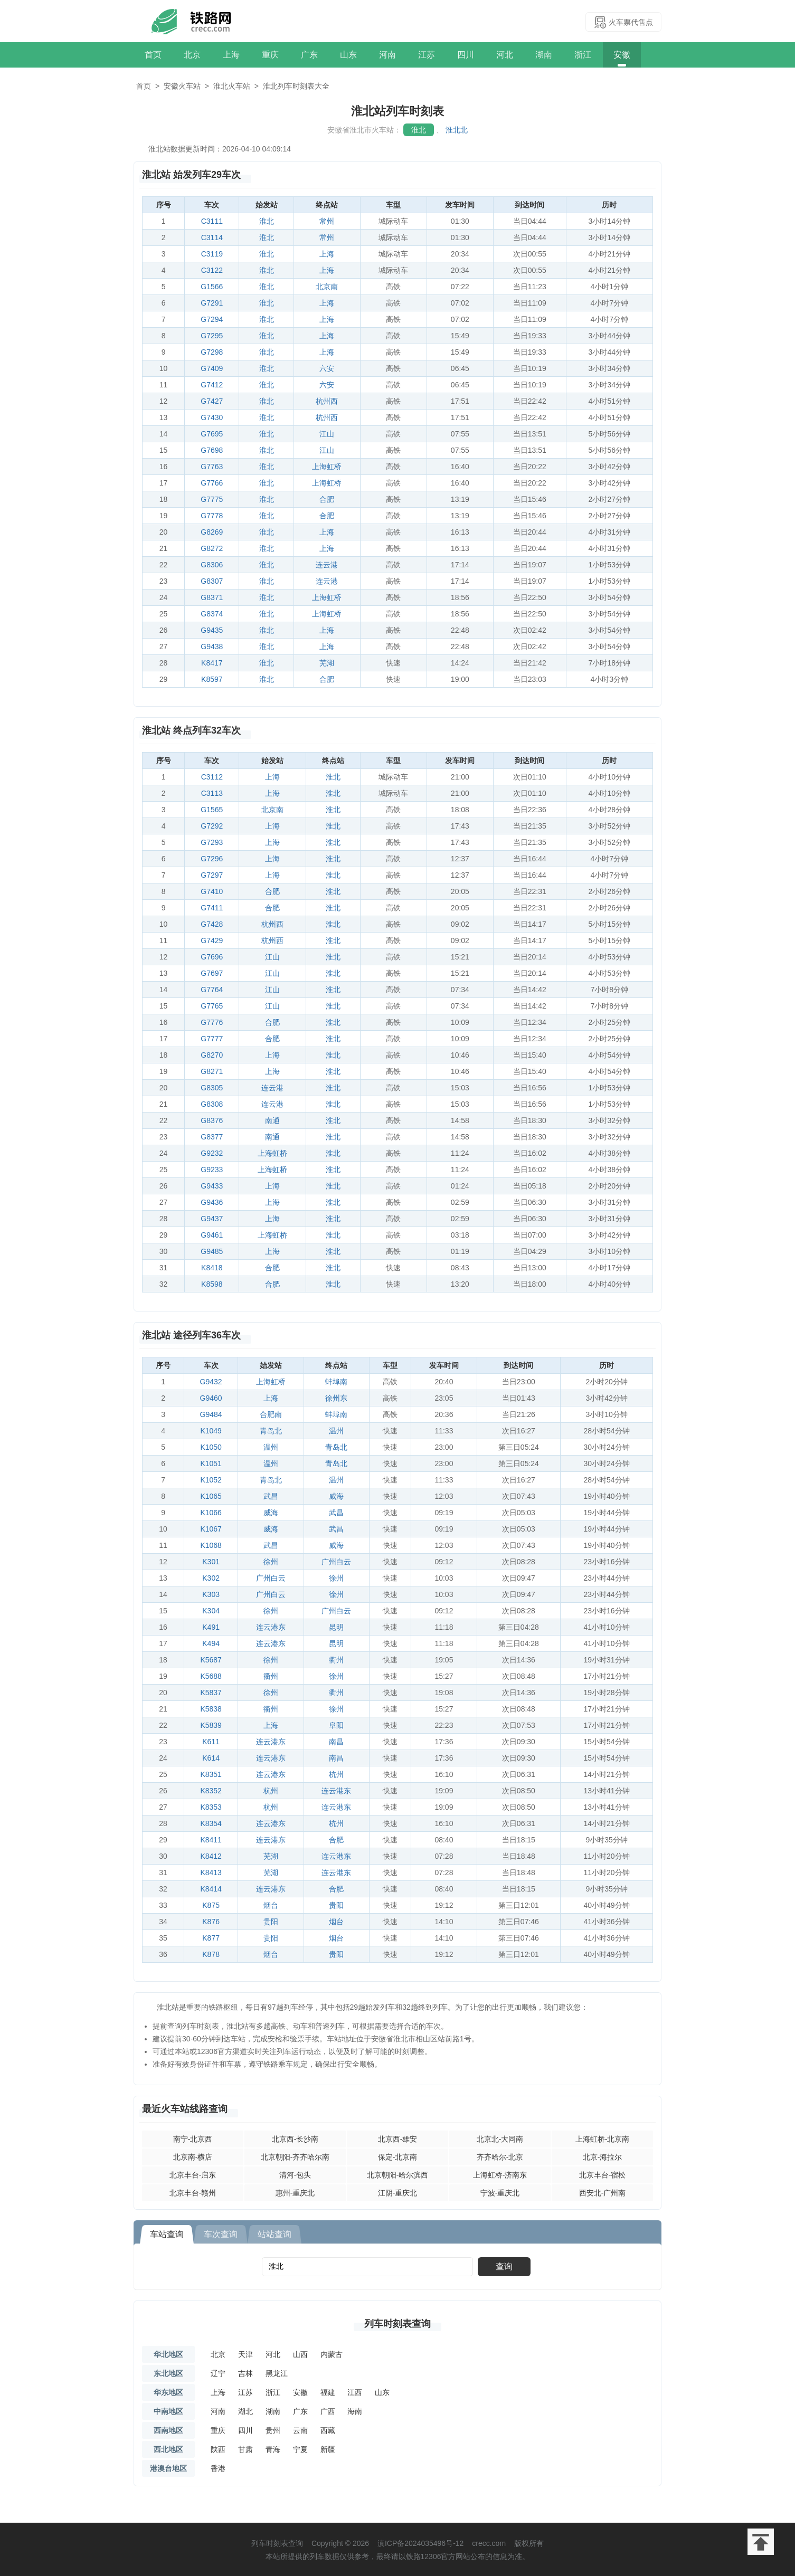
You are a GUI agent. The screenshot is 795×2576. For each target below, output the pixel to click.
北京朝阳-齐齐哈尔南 (295, 2157)
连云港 (327, 564)
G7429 (212, 940)
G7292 (212, 826)
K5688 (210, 1676)
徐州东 (336, 1398)
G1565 (212, 809)
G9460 (211, 1398)
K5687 (210, 1660)
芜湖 (326, 663)
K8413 (210, 1872)
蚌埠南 (336, 1381)
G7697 (212, 973)
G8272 (212, 548)
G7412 (212, 385)
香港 (218, 2468)
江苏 (426, 54)
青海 (273, 2449)
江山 (326, 434)
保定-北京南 (398, 2157)
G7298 (212, 352)
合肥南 (271, 1414)
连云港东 (271, 1627)
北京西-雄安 (398, 2139)
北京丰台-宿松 (602, 2175)
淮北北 (457, 130)
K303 (211, 1594)
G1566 (212, 286)
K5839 (210, 1725)
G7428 (212, 924)
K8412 (210, 1856)
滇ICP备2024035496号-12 (420, 2543)
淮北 (418, 130)
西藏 (327, 2430)
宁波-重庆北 (500, 2193)
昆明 (336, 1627)
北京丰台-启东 (192, 2175)
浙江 (582, 54)
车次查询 (221, 2234)
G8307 (212, 581)
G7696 (212, 957)
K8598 (211, 1284)
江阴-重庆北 (398, 2193)
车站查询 (167, 2234)
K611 (211, 1741)
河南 (387, 54)
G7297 (212, 875)
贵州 (273, 2430)
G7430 (212, 417)
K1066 (210, 1512)
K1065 (210, 1496)
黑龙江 (277, 2373)
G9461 (212, 1235)
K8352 (210, 1790)
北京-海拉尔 (602, 2157)
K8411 (210, 1840)
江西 (354, 2392)
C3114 (212, 237)
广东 (309, 54)
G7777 (212, 1038)
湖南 (543, 54)
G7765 (212, 1006)
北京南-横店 (193, 2157)
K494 (211, 1643)
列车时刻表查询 (397, 2323)
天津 (245, 2354)
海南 (354, 2411)
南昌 (336, 1741)
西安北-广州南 (602, 2193)
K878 (211, 1954)
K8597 (211, 679)
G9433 (212, 1186)
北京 (192, 54)
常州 (326, 221)
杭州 (336, 1774)
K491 (211, 1627)
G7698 (212, 450)
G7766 (212, 483)
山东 (348, 54)
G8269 (212, 532)
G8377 (212, 1137)
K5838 (210, 1709)
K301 (211, 1561)
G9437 (212, 1218)
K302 (211, 1578)
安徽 (621, 54)
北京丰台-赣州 (192, 2193)
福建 (327, 2392)
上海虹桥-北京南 (602, 2139)
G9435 (212, 630)
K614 (211, 1758)
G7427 (212, 401)
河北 (504, 54)
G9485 (212, 1251)
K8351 (210, 1774)
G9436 (212, 1202)
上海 (231, 54)
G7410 (212, 891)
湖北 (245, 2411)
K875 (211, 1905)
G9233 (212, 1169)
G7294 (212, 319)
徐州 (270, 1561)
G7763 (212, 466)
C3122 (212, 270)
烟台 (270, 1905)
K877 (211, 1938)
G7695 (212, 434)
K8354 (210, 1823)
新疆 (327, 2449)
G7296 (212, 858)
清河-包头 (295, 2175)
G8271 (212, 1071)
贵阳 (336, 1905)
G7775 (212, 499)
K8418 (211, 1267)
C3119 (212, 254)
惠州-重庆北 (295, 2193)
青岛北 (271, 1431)
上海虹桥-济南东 (500, 2175)
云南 (300, 2430)
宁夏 (300, 2449)
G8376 (212, 1120)
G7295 (212, 335)
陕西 (218, 2449)
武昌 (270, 1496)
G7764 (212, 989)
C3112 (212, 777)
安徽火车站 (182, 86)
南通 (272, 1120)
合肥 (326, 499)
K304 (211, 1611)
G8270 (212, 1055)
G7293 (212, 842)
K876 (211, 1921)
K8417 (211, 663)
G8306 (212, 564)
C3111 (212, 221)
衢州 (336, 1660)
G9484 (211, 1414)
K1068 (210, 1545)
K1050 (210, 1447)
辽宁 (218, 2373)
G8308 (212, 1104)
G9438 (212, 646)
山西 (300, 2354)
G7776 (212, 1022)
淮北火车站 (231, 86)
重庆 (270, 54)
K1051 (210, 1463)
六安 (326, 368)
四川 (465, 54)
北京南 (327, 286)
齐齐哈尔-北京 (500, 2157)
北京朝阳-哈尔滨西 (398, 2175)
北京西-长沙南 (295, 2139)
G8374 (212, 614)
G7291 (212, 303)
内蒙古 (331, 2354)
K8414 (210, 1889)
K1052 (210, 1480)
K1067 (210, 1529)
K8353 (210, 1807)
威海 (336, 1496)
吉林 (245, 2373)
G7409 (212, 368)
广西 (327, 2411)
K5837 (210, 1692)
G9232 (212, 1153)
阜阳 (336, 1725)
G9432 (211, 1381)
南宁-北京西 (193, 2139)
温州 (336, 1431)
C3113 (212, 793)
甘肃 (245, 2449)
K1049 (210, 1431)
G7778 (212, 515)
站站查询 (274, 2234)
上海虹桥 (327, 466)
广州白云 (336, 1561)
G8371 (212, 597)
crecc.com (489, 2543)
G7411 (212, 908)
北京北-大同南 (500, 2139)
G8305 (212, 1087)
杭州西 (327, 401)
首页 (153, 54)
